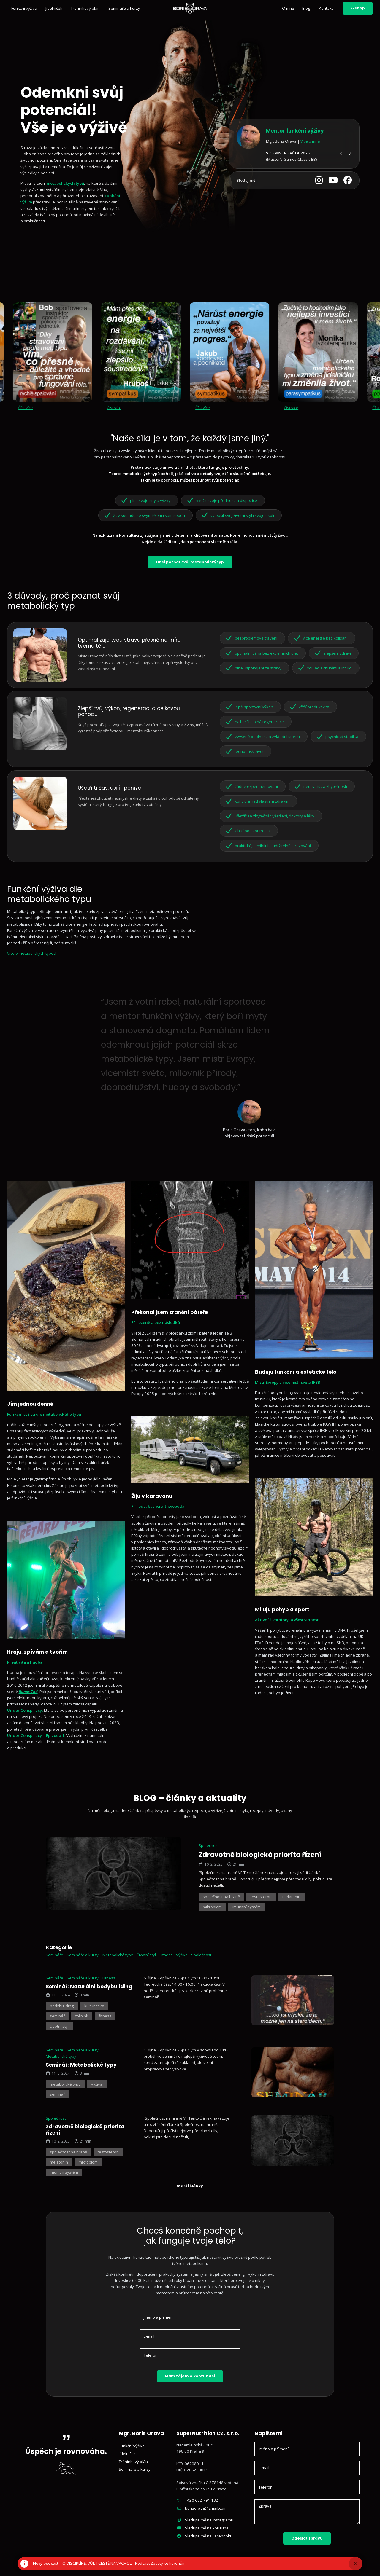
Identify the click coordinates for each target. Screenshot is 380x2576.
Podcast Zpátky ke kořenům (160, 2563)
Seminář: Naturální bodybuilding (89, 1986)
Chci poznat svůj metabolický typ (190, 562)
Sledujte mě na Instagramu (204, 2520)
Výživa (182, 1954)
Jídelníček (53, 8)
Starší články (190, 2185)
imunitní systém (246, 1906)
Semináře (54, 1954)
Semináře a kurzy (124, 8)
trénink (81, 2016)
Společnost (209, 1845)
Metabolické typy (117, 1954)
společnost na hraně (221, 1896)
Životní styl (146, 1954)
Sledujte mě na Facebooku (204, 2536)
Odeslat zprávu (307, 2538)
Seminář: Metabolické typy (81, 2064)
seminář (57, 2016)
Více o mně (310, 141)
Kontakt (326, 8)
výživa (96, 2084)
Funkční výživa (24, 8)
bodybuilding (62, 2005)
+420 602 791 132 (197, 2500)
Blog (306, 8)
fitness (105, 2016)
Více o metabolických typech (32, 953)
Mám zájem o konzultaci (190, 2376)
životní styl (59, 2026)
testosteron (261, 1896)
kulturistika (94, 2005)
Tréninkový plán (85, 8)
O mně (288, 8)
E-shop (358, 8)
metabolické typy (65, 2084)
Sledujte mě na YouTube (202, 2528)
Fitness (166, 1954)
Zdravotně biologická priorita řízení (260, 1854)
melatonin (291, 1896)
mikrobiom (212, 1906)
